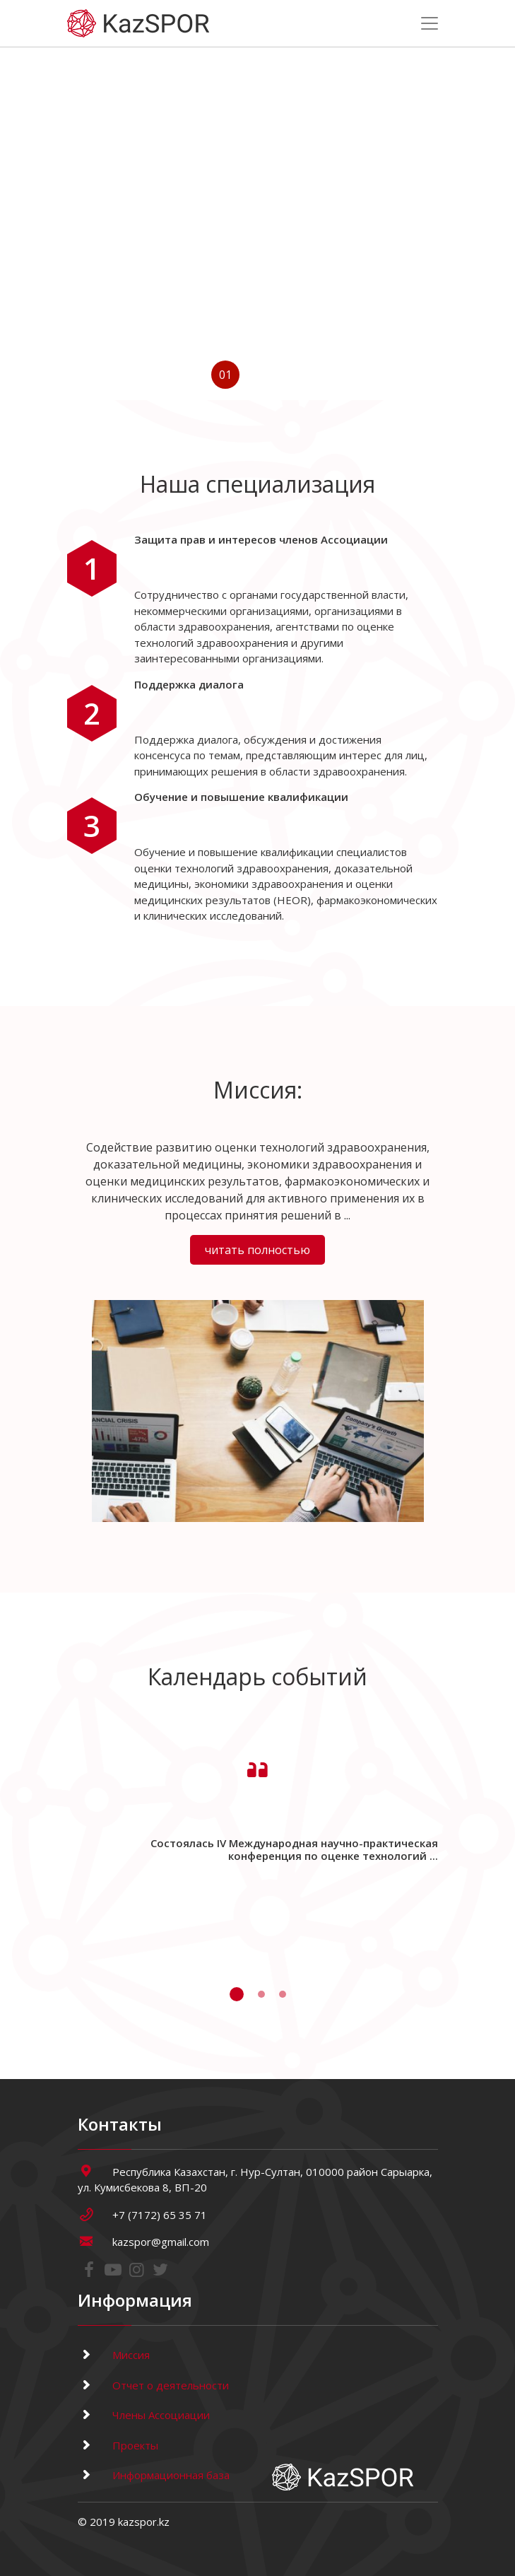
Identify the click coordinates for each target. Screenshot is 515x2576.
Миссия (114, 2355)
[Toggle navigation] (429, 23)
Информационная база (154, 2475)
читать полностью (257, 1250)
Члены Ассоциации (144, 2415)
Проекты (118, 2445)
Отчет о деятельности (153, 2385)
